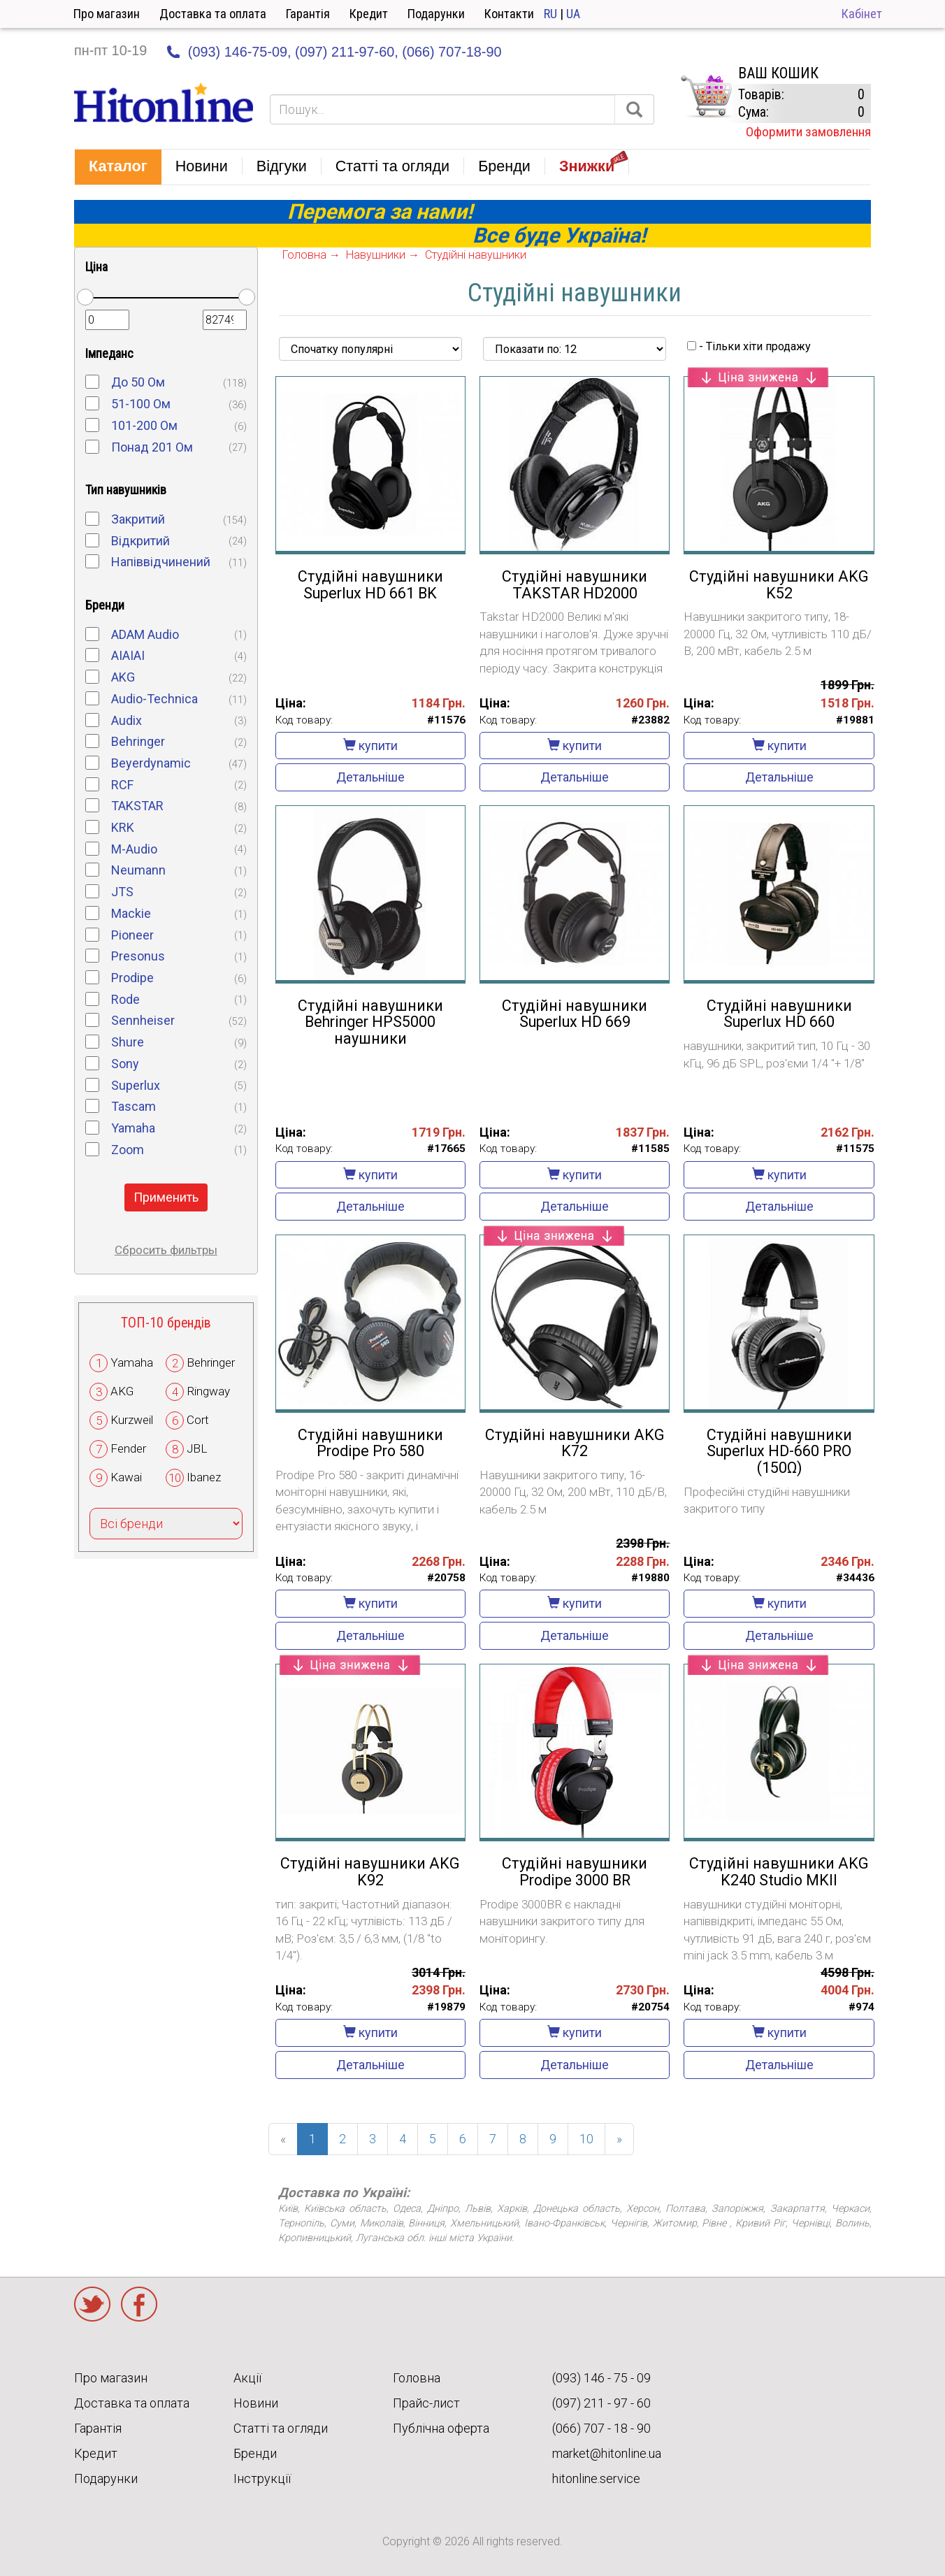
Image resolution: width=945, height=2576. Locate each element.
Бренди (255, 2453)
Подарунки (436, 13)
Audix (126, 720)
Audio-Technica (154, 698)
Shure (127, 1042)
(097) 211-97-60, (346, 51)
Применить (166, 1197)
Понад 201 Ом (152, 447)
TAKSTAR (137, 805)
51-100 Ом (141, 403)
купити (370, 745)
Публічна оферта (441, 2428)
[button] (118, 167)
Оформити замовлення (808, 132)
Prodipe (132, 977)
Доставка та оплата (212, 13)
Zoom (127, 1149)
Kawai (126, 1477)
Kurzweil (131, 1420)
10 (586, 2138)
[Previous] (283, 2139)
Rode (125, 999)
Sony (125, 1063)
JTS (122, 891)
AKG (123, 677)
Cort (198, 1420)
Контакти (509, 13)
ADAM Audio (145, 634)
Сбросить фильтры (166, 1250)
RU (550, 13)
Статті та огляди (280, 2428)
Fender (128, 1448)
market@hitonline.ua (606, 2453)
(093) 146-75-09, (239, 51)
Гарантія (308, 13)
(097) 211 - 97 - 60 (601, 2403)
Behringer (138, 741)
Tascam (133, 1106)
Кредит (368, 13)
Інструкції (262, 2478)
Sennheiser (143, 1020)
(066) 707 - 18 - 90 (601, 2428)
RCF (122, 784)
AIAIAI (128, 655)
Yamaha (133, 1128)
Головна (416, 2377)
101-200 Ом (144, 425)
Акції (247, 2377)
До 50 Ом (138, 382)
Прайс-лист (426, 2403)
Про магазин (106, 13)
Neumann (138, 870)
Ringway (208, 1391)
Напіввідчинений (160, 561)
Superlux (135, 1085)
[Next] (619, 2139)
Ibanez (204, 1477)
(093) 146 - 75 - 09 (601, 2377)
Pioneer (132, 935)
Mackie (131, 913)
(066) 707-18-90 (451, 51)
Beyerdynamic (151, 763)
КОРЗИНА (706, 96)
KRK (122, 827)
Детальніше (370, 777)
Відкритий (140, 540)
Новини (255, 2403)
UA (573, 13)
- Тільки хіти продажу (749, 346)
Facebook (139, 2304)
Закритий (138, 519)
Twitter (92, 2304)
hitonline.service (596, 2478)
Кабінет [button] (862, 13)
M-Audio (134, 849)
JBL (197, 1448)
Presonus (138, 956)
